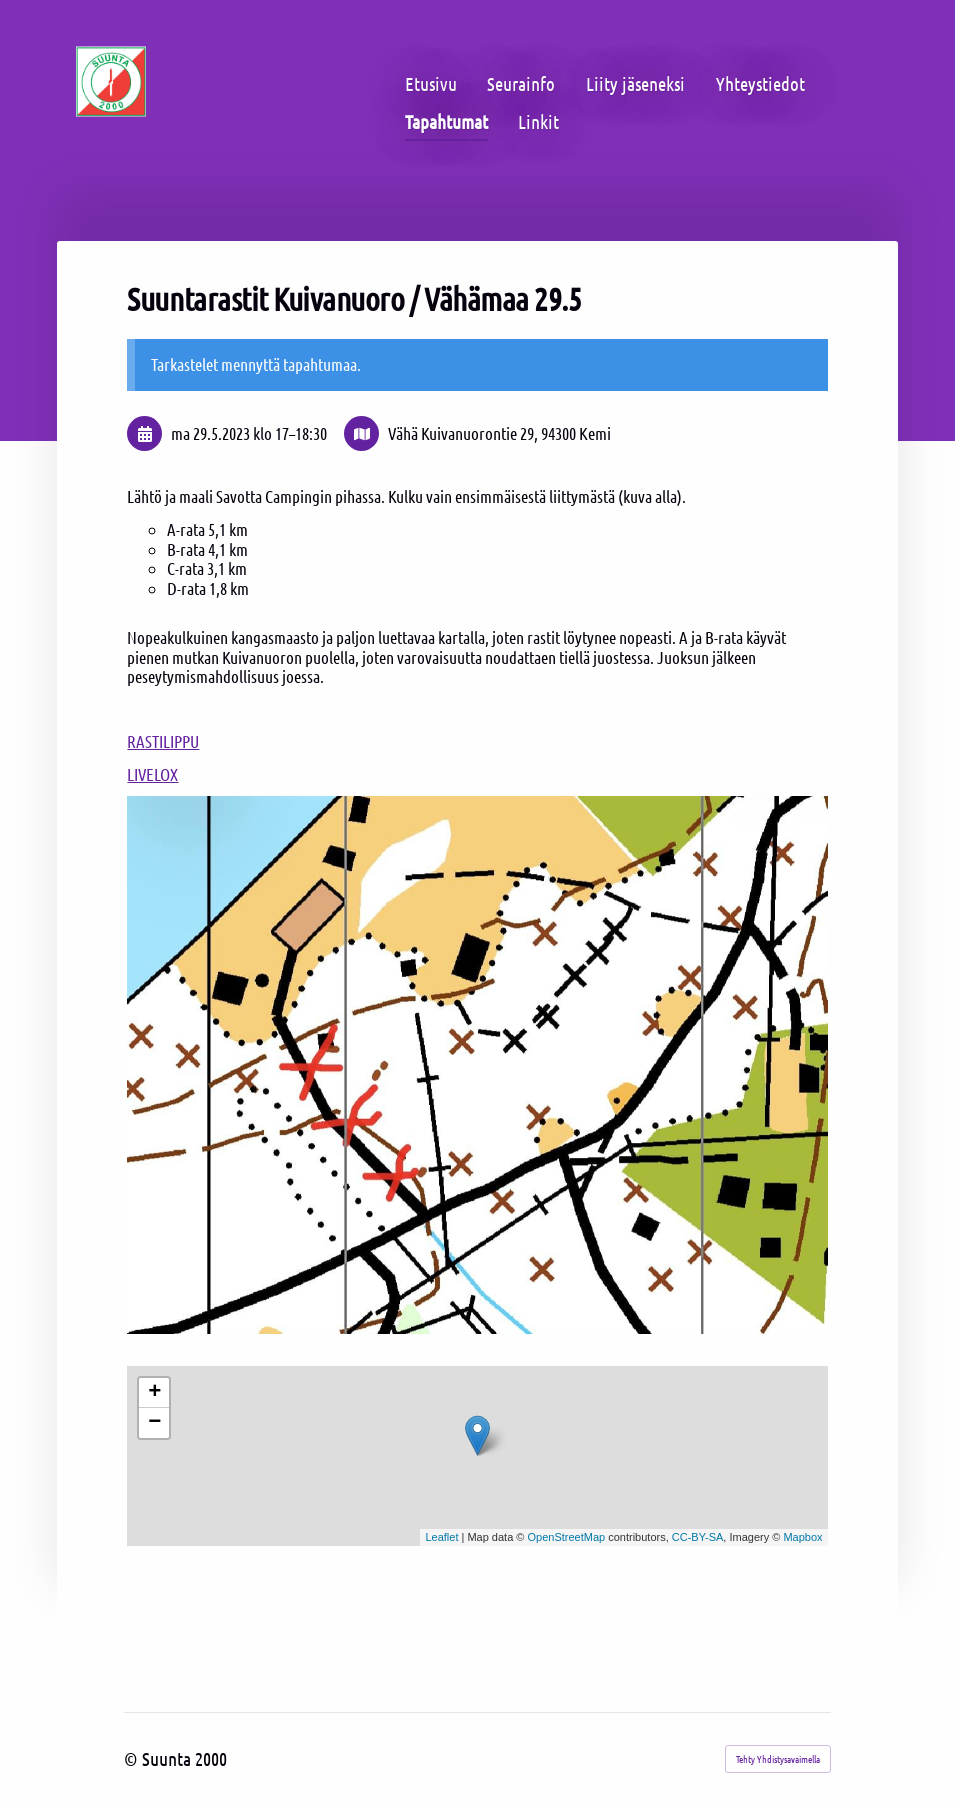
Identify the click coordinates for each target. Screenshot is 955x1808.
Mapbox (802, 1537)
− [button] (154, 1423)
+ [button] (154, 1393)
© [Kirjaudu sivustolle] (133, 1758)
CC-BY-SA (698, 1537)
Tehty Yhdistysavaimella (778, 1758)
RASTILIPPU (163, 741)
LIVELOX (152, 774)
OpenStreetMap (567, 1537)
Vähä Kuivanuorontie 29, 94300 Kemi (499, 433)
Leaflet (441, 1537)
